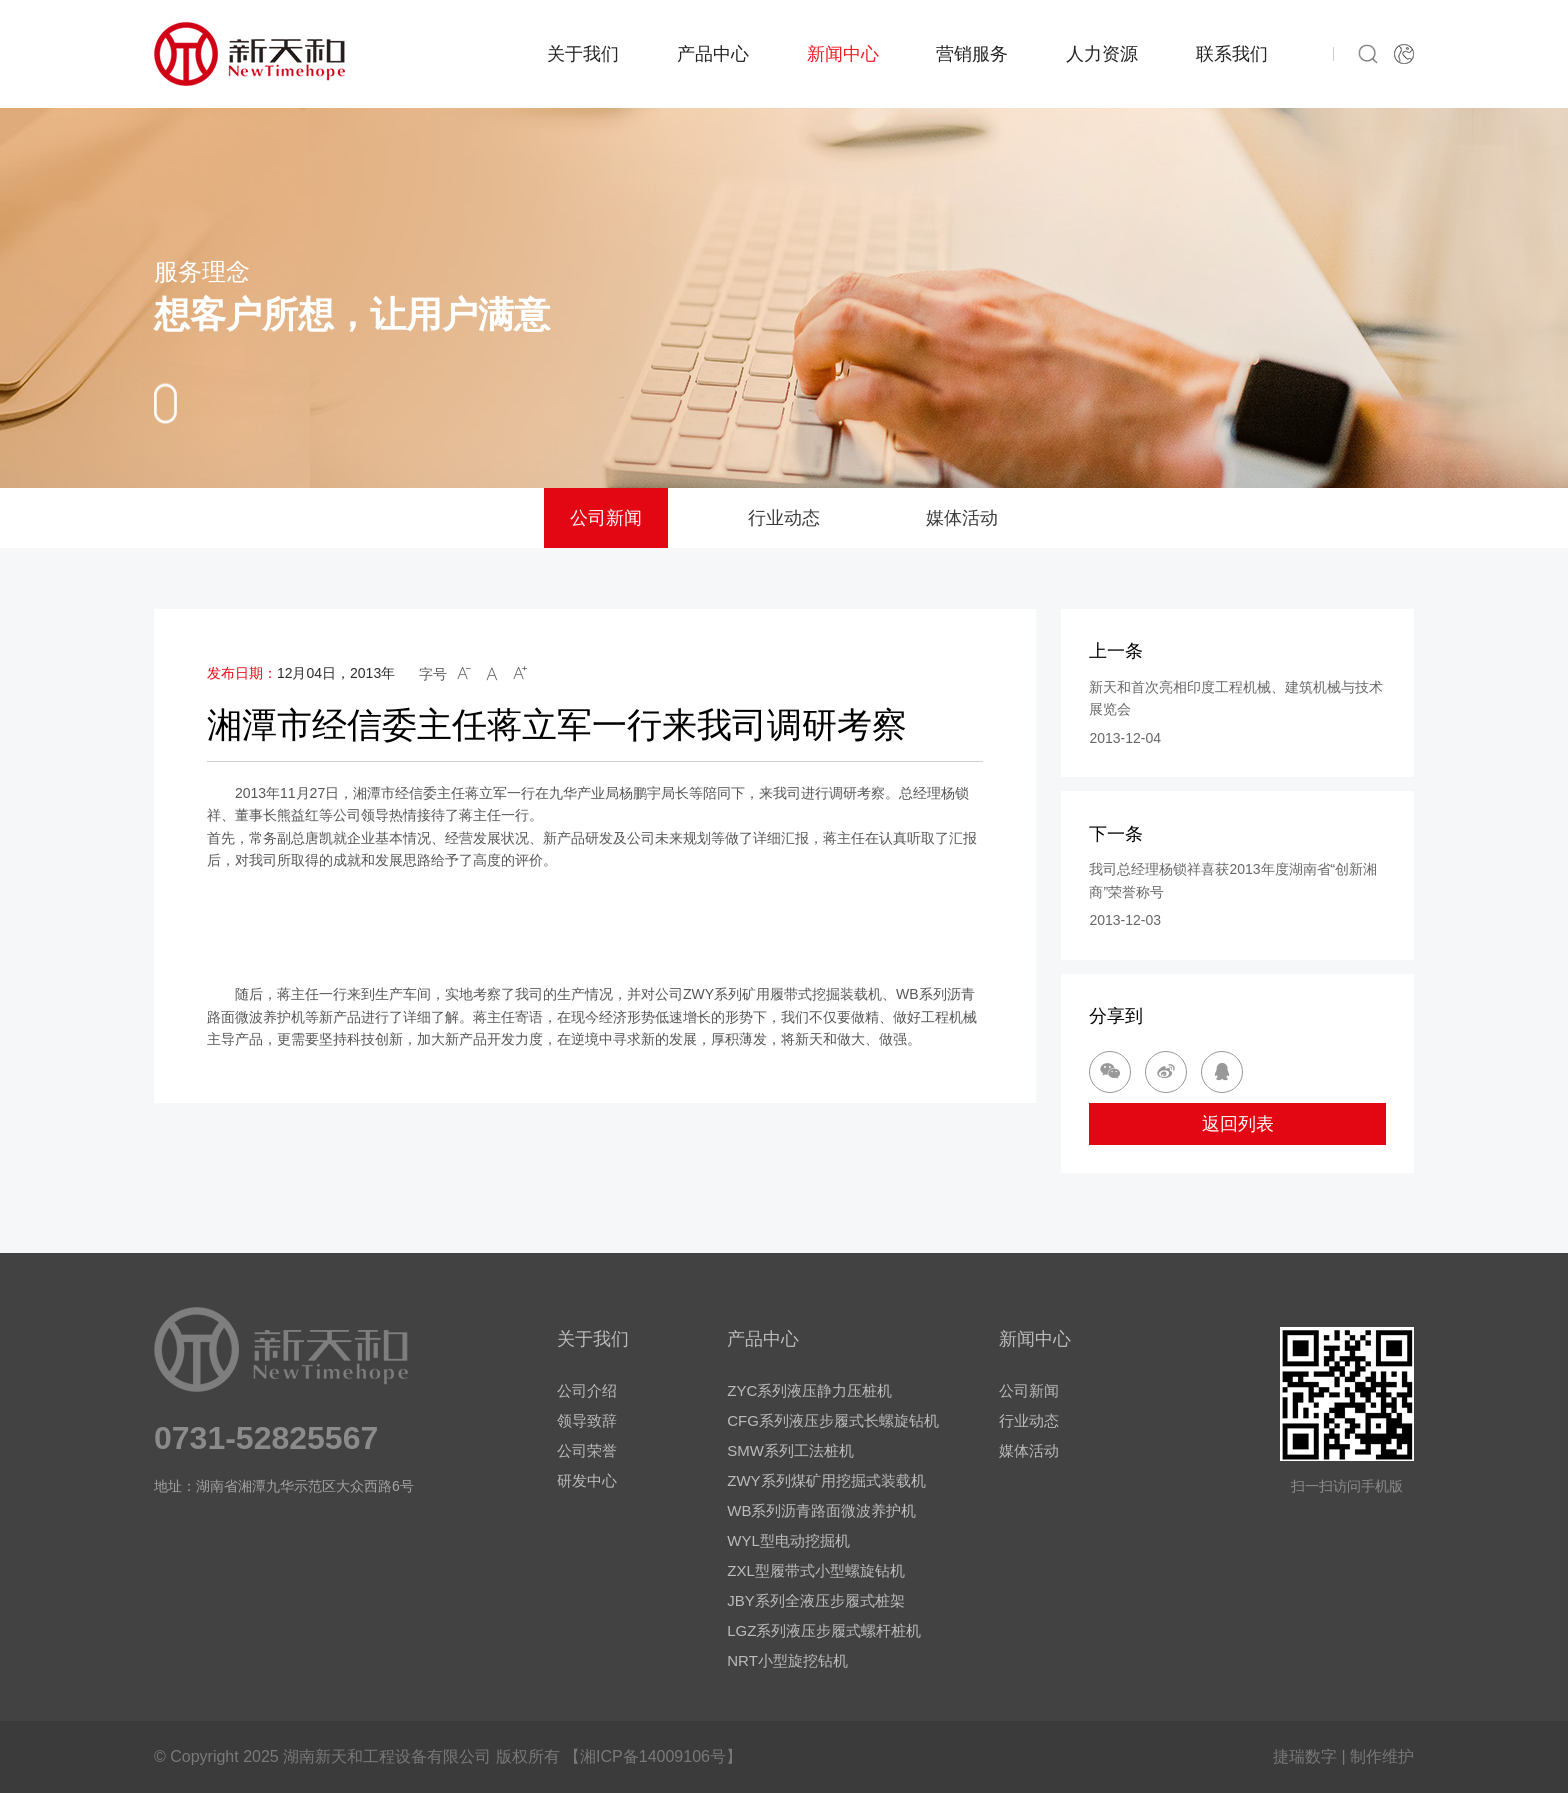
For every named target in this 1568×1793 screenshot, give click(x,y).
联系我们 (1232, 54)
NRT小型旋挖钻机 (787, 1660)
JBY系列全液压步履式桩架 (816, 1600)
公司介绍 (587, 1390)
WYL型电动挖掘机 (788, 1540)
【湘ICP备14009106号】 (653, 1756)
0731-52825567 (266, 1438)
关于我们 (583, 54)
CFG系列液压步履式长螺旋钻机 (833, 1420)
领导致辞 (587, 1420)
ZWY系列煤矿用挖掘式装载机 (826, 1480)
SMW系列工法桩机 (790, 1450)
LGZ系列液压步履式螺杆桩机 (824, 1630)
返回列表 (1238, 1124)
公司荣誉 (587, 1450)
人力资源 (1102, 54)
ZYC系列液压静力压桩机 (809, 1390)
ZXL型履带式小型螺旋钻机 (816, 1570)
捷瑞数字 (1305, 1756)
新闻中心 (843, 54)
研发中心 (587, 1480)
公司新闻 (606, 518)
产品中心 (713, 54)
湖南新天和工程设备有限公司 (387, 1756)
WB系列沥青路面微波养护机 (821, 1510)
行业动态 (784, 518)
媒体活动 (962, 518)
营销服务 (972, 54)
